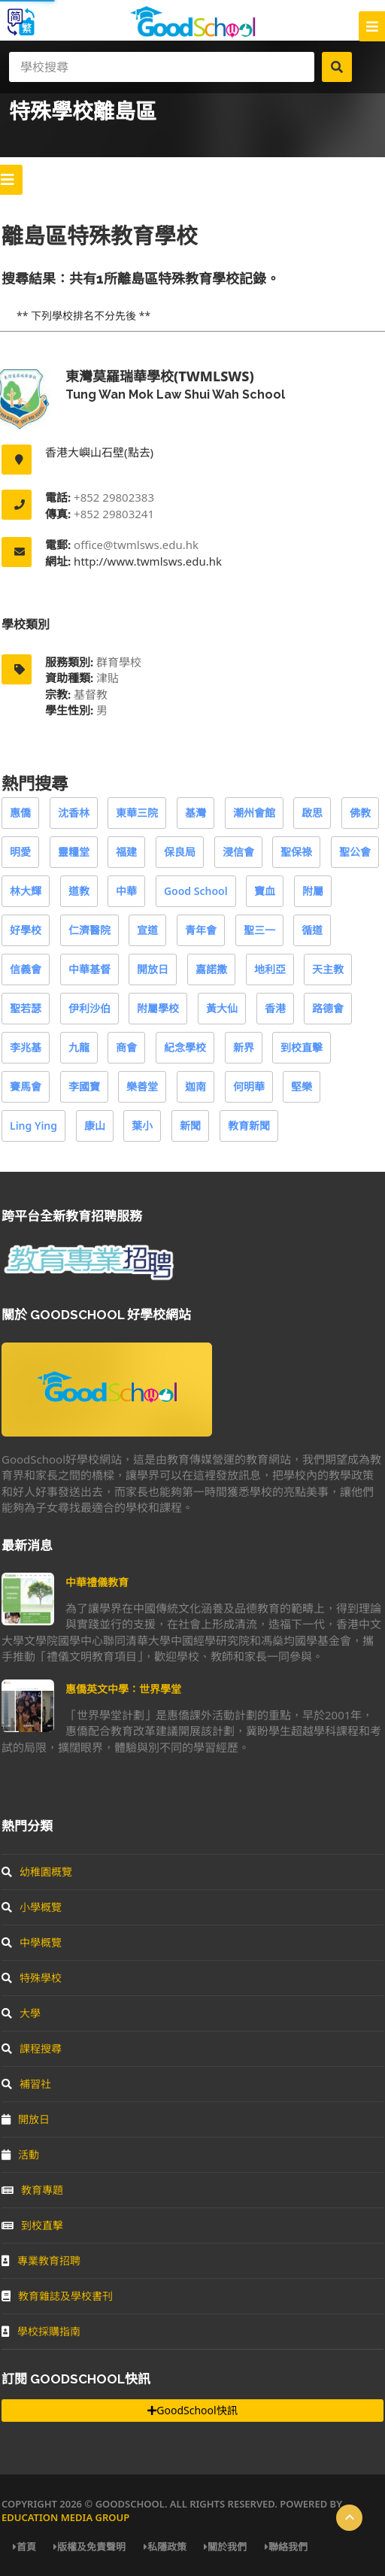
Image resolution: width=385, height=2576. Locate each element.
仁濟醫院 (89, 930)
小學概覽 (32, 1907)
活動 (20, 2154)
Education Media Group (65, 2517)
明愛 (20, 852)
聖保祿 (296, 852)
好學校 (25, 930)
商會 (126, 1047)
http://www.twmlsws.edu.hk (146, 561)
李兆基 (25, 1047)
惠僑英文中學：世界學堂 (123, 1689)
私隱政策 (165, 2546)
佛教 (360, 813)
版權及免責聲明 (89, 2546)
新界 (243, 1047)
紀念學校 (185, 1047)
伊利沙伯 (89, 1008)
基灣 (195, 813)
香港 (275, 1008)
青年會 (201, 930)
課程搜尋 (32, 2048)
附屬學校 (158, 1008)
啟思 (312, 813)
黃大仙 (222, 1008)
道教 (78, 891)
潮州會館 (254, 813)
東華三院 (137, 813)
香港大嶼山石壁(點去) (99, 452)
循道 (312, 930)
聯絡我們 (286, 2546)
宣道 (147, 930)
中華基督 (89, 969)
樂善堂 (142, 1086)
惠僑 (20, 813)
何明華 (249, 1086)
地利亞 (270, 969)
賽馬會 (25, 1086)
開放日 (152, 969)
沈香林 (73, 813)
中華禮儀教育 (97, 1582)
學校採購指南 (41, 2331)
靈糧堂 (73, 852)
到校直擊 (301, 1047)
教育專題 (32, 2190)
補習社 (26, 2084)
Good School (196, 891)
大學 (21, 2013)
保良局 (180, 852)
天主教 (328, 969)
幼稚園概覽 (37, 1871)
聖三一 (259, 930)
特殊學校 (32, 1978)
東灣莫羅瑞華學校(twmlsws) (159, 376)
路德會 (328, 1008)
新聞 (190, 1125)
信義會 (25, 969)
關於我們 (225, 2546)
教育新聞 (249, 1125)
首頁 (24, 2546)
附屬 (312, 891)
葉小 (142, 1125)
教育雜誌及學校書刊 (57, 2296)
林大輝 (25, 891)
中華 (126, 891)
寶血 (264, 891)
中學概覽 (32, 1942)
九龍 (78, 1047)
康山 (94, 1125)
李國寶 (84, 1086)
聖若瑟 (25, 1008)
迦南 (195, 1086)
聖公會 (355, 852)
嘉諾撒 (211, 969)
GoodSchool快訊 (192, 2410)
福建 (126, 852)
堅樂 (301, 1086)
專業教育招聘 (41, 2260)
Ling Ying (33, 1125)
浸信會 (238, 852)
